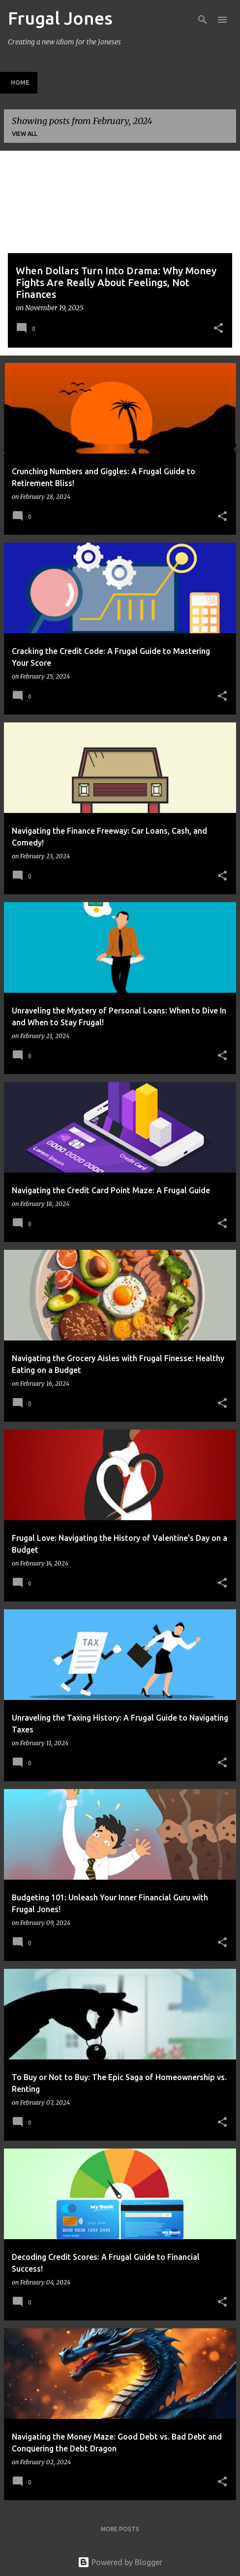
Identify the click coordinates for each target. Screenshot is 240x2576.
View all (24, 133)
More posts (120, 2529)
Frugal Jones (60, 18)
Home (20, 82)
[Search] (203, 20)
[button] (218, 329)
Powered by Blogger (120, 2562)
